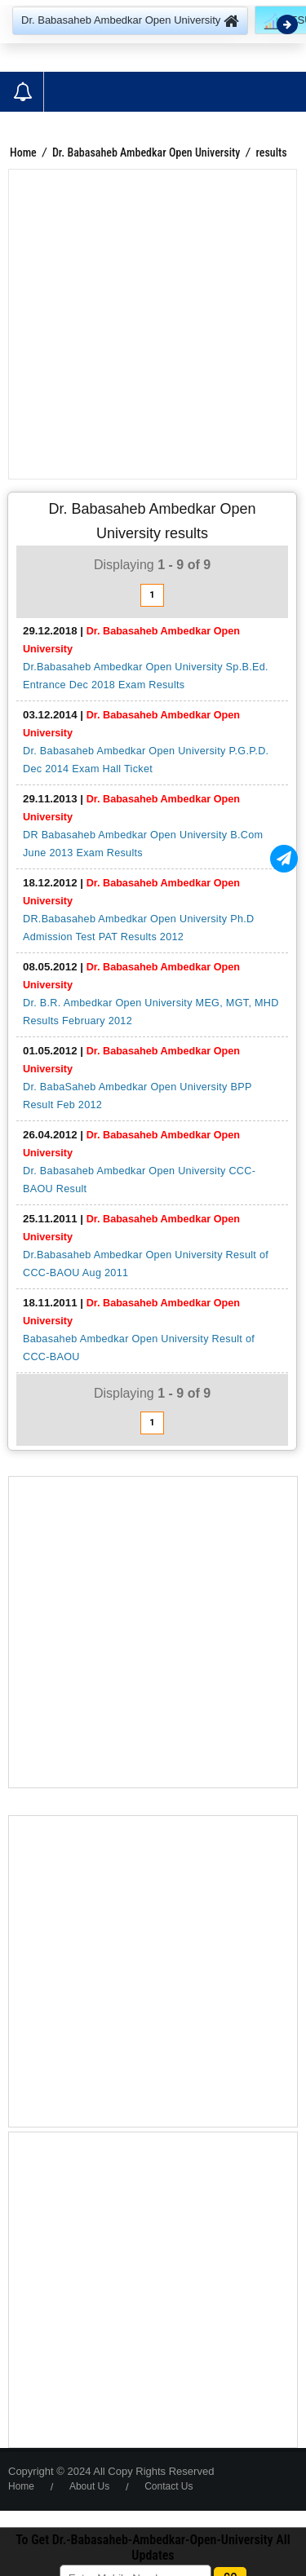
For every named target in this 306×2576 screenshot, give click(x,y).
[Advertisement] (153, 324)
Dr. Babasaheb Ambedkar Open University (146, 152)
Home (23, 152)
